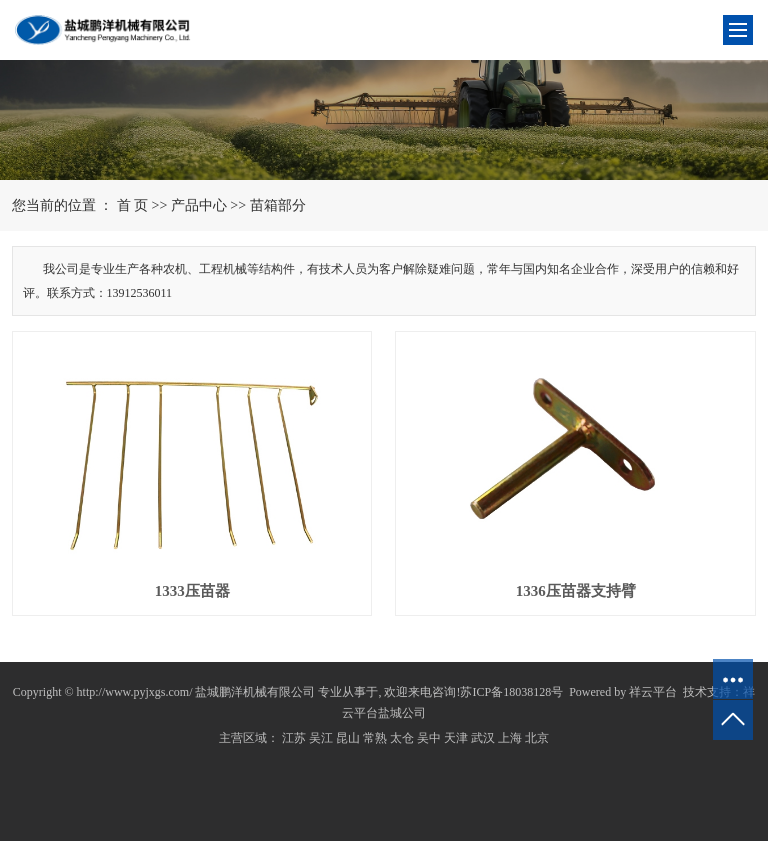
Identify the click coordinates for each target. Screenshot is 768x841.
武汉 (483, 738)
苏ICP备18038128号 (511, 692)
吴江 (321, 738)
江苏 (294, 738)
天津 (456, 738)
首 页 (133, 205)
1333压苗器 (192, 591)
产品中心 (199, 205)
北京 (537, 738)
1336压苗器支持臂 (576, 591)
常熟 (375, 738)
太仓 (402, 738)
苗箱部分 (278, 205)
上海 (510, 738)
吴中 (429, 738)
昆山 (348, 738)
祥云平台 (653, 692)
